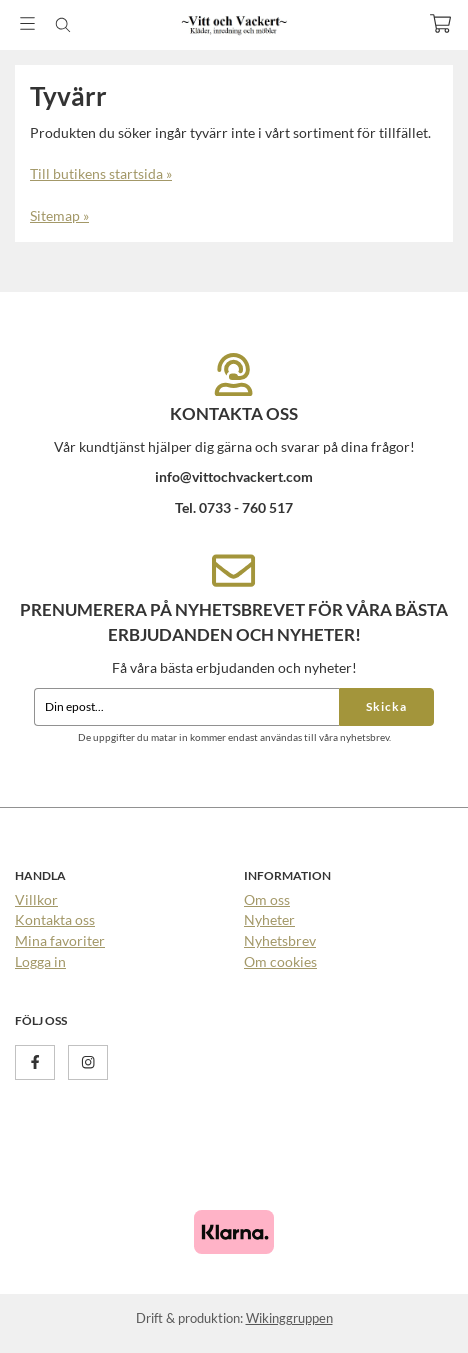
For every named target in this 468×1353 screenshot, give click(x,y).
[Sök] (62, 25)
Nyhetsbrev (280, 940)
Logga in (40, 961)
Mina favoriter (60, 940)
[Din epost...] (186, 707)
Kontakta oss (55, 919)
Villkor (36, 899)
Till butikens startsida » (101, 173)
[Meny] (27, 23)
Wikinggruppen (289, 1318)
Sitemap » (59, 215)
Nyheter (269, 919)
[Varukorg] (440, 23)
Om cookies (280, 961)
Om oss (267, 899)
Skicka (386, 706)
